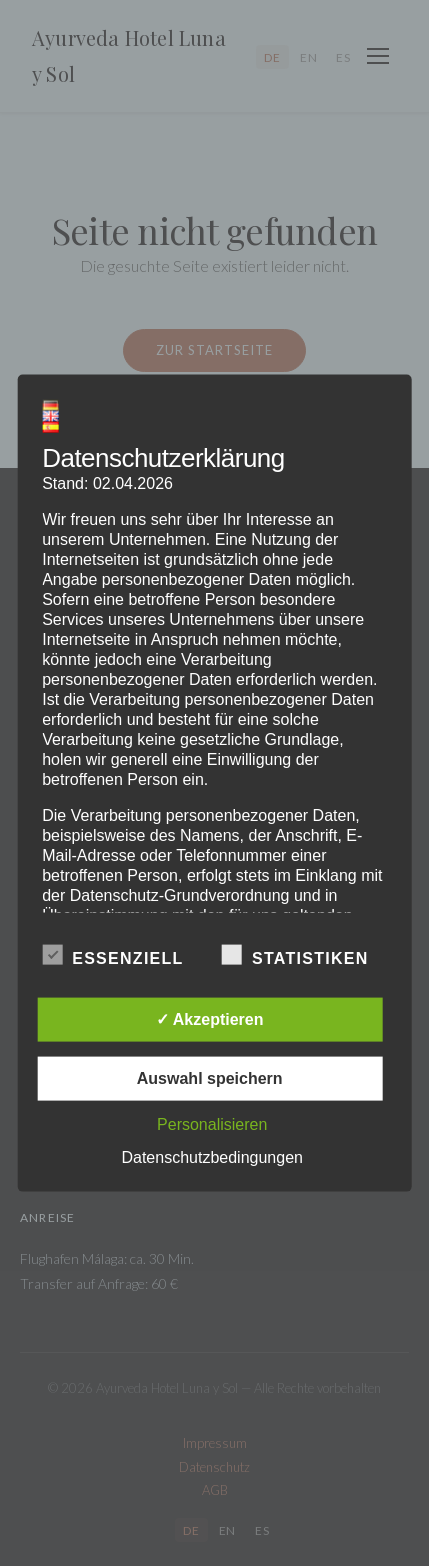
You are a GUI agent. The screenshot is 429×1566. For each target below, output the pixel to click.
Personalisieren (212, 1123)
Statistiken (295, 954)
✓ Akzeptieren (210, 1018)
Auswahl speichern (210, 1077)
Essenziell (112, 954)
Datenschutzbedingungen (211, 1156)
